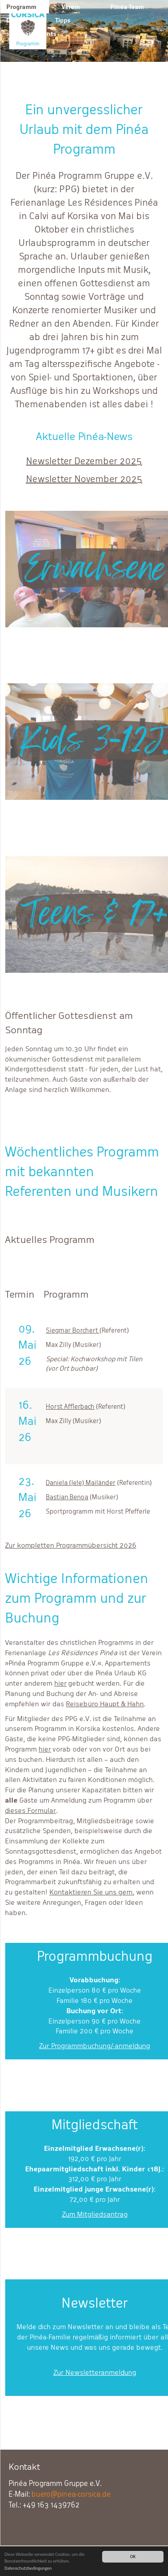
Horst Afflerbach (70, 1406)
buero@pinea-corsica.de (71, 2494)
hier (60, 1683)
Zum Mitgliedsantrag (95, 2214)
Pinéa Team (127, 6)
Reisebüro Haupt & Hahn (105, 1704)
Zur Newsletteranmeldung (94, 2372)
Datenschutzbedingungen (28, 2569)
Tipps (62, 20)
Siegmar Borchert (72, 1330)
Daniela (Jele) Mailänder (81, 1482)
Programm (21, 6)
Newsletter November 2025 (84, 479)
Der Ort (17, 20)
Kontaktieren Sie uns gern (91, 1892)
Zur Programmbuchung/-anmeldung (94, 2045)
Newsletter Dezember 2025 (84, 461)
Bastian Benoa (67, 1497)
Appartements (35, 33)
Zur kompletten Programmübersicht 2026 (70, 1545)
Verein (70, 6)
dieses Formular (30, 1810)
